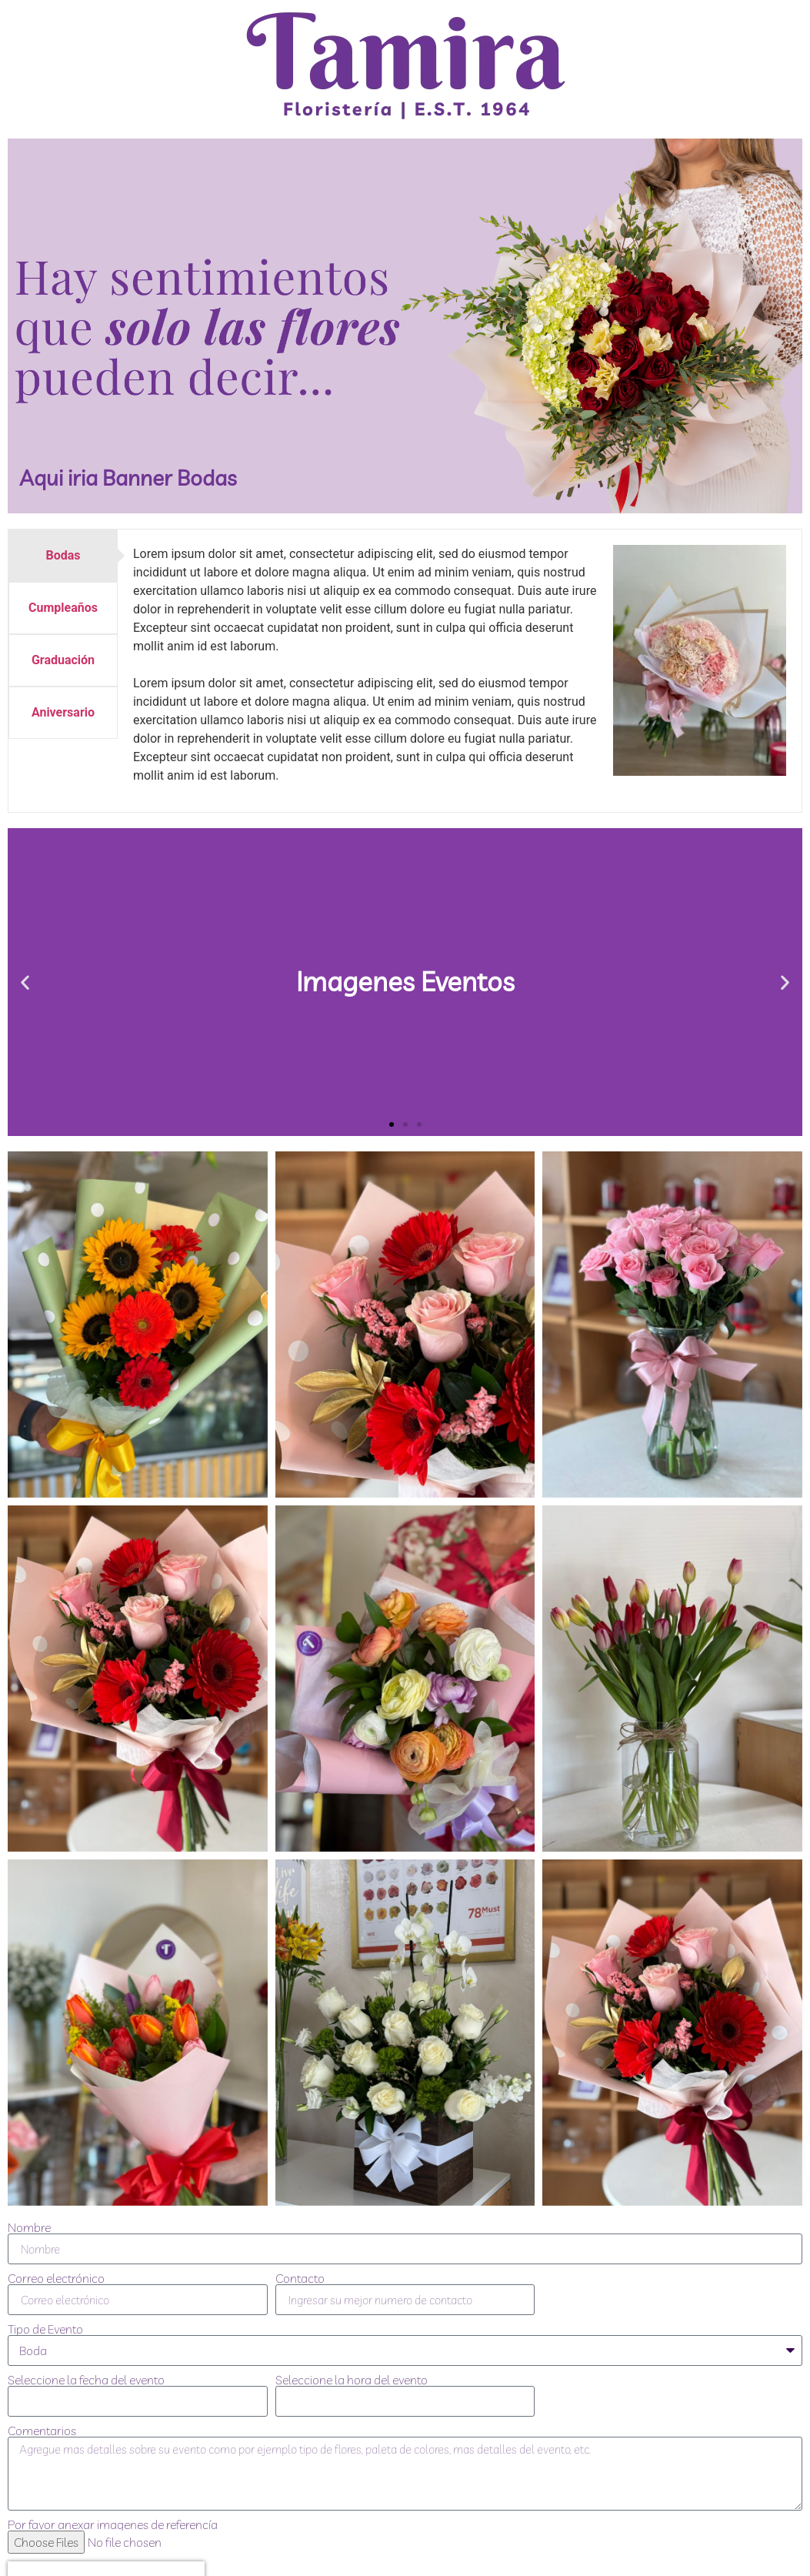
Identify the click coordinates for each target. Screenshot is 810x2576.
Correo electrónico (56, 2278)
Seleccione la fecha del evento (86, 2380)
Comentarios (42, 2430)
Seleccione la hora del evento (351, 2380)
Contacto (300, 2278)
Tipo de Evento (45, 2329)
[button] (25, 981)
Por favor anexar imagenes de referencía (113, 2524)
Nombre (29, 2227)
